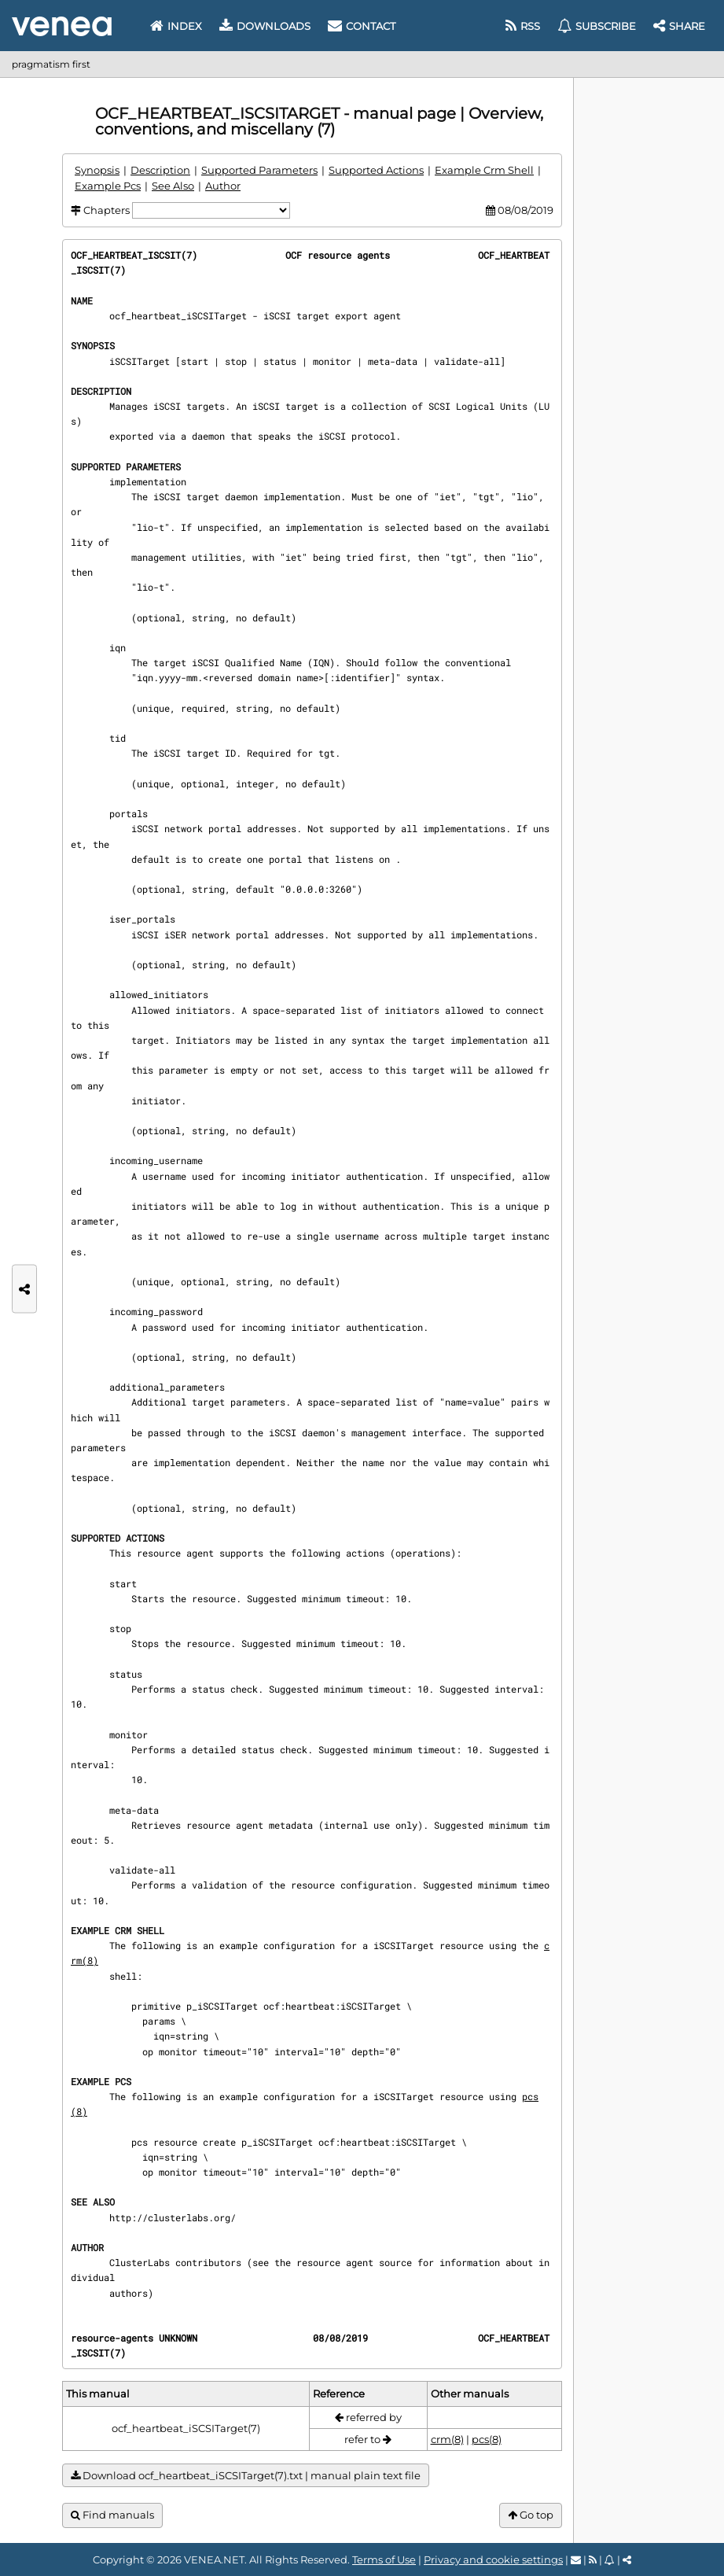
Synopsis (97, 170)
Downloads (265, 26)
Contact (361, 26)
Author (223, 185)
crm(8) (447, 2439)
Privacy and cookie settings (493, 2559)
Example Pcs (108, 185)
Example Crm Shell (484, 170)
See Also (173, 185)
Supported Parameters (259, 170)
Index (176, 26)
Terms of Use (384, 2559)
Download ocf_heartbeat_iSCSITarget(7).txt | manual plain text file (246, 2476)
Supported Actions (376, 170)
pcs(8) (487, 2439)
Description (160, 170)
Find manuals (112, 2515)
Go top (530, 2515)
